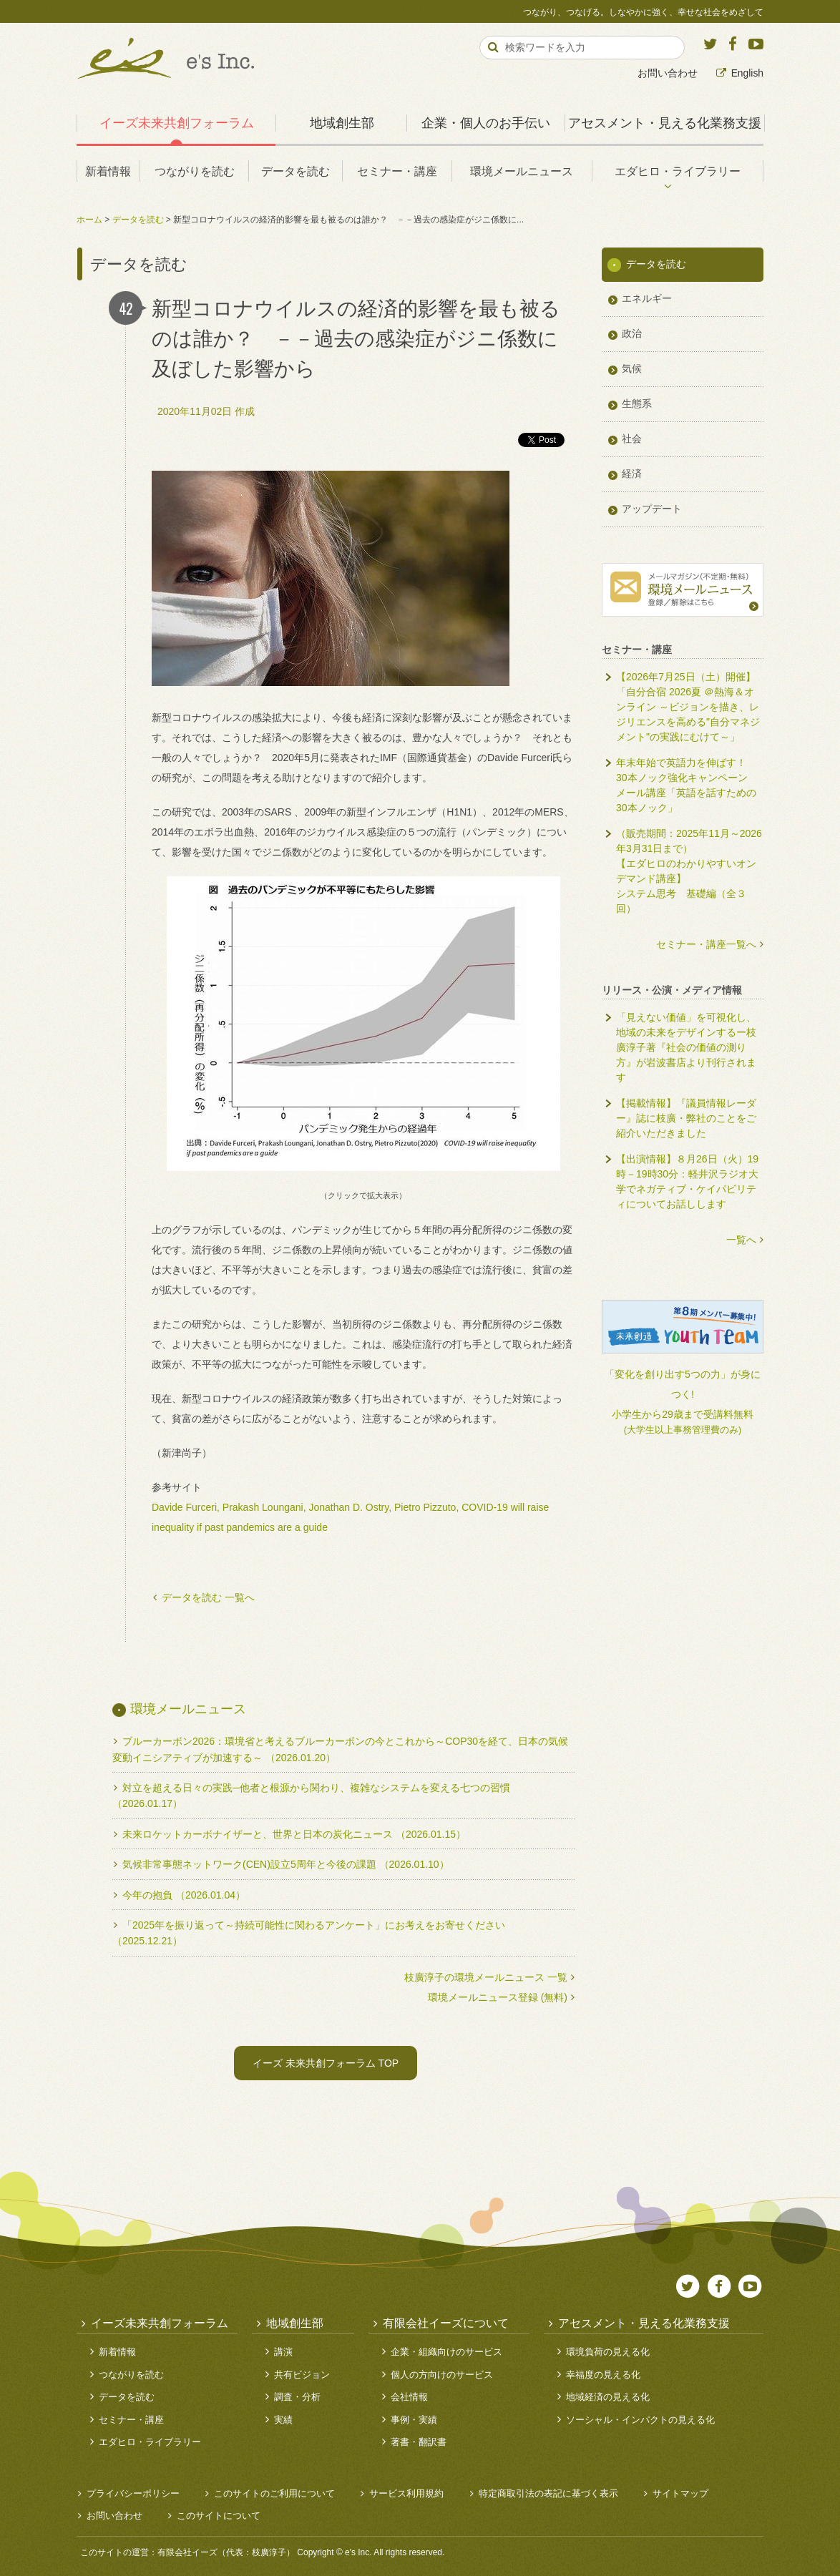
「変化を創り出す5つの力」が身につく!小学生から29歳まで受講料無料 (683, 1394)
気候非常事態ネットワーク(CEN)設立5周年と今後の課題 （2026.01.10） (285, 1864)
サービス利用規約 (406, 2493)
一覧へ (741, 1239)
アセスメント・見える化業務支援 (664, 123)
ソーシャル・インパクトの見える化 (640, 2419)
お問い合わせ (668, 73)
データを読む (295, 171)
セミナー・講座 (397, 171)
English (747, 73)
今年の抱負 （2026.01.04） (183, 1895)
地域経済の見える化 (608, 2396)
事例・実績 (414, 2419)
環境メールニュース (521, 171)
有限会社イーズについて (446, 2323)
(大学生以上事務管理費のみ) (682, 1430)
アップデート (652, 508)
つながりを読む (195, 171)
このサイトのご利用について (274, 2493)
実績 (283, 2419)
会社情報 (409, 2396)
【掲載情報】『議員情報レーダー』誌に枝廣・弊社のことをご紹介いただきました (686, 1118)
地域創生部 (342, 123)
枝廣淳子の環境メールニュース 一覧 (485, 1977)
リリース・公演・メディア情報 (672, 990)
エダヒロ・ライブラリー (678, 171)
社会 (632, 438)
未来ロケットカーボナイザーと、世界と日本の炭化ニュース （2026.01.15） (294, 1834)
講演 (283, 2351)
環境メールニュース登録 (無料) (497, 1997)
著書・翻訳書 (418, 2442)
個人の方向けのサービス (442, 2374)
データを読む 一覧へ (208, 1597)
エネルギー (647, 298)
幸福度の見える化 (603, 2374)
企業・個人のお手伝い (485, 123)
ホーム (89, 220)
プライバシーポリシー (133, 2493)
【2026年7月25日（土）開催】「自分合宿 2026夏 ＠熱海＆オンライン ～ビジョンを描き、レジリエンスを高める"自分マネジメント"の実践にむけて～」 (688, 707)
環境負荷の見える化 (608, 2351)
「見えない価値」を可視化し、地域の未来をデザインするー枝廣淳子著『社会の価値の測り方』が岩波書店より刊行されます (686, 1047)
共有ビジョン (302, 2374)
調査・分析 (297, 2396)
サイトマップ (680, 2493)
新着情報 (108, 171)
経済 (632, 473)
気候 (632, 368)
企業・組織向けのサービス (446, 2351)
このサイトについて (218, 2515)
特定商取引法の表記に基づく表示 (548, 2493)
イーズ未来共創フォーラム (176, 123)
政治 (632, 333)
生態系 (637, 403)
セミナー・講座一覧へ (706, 944)
